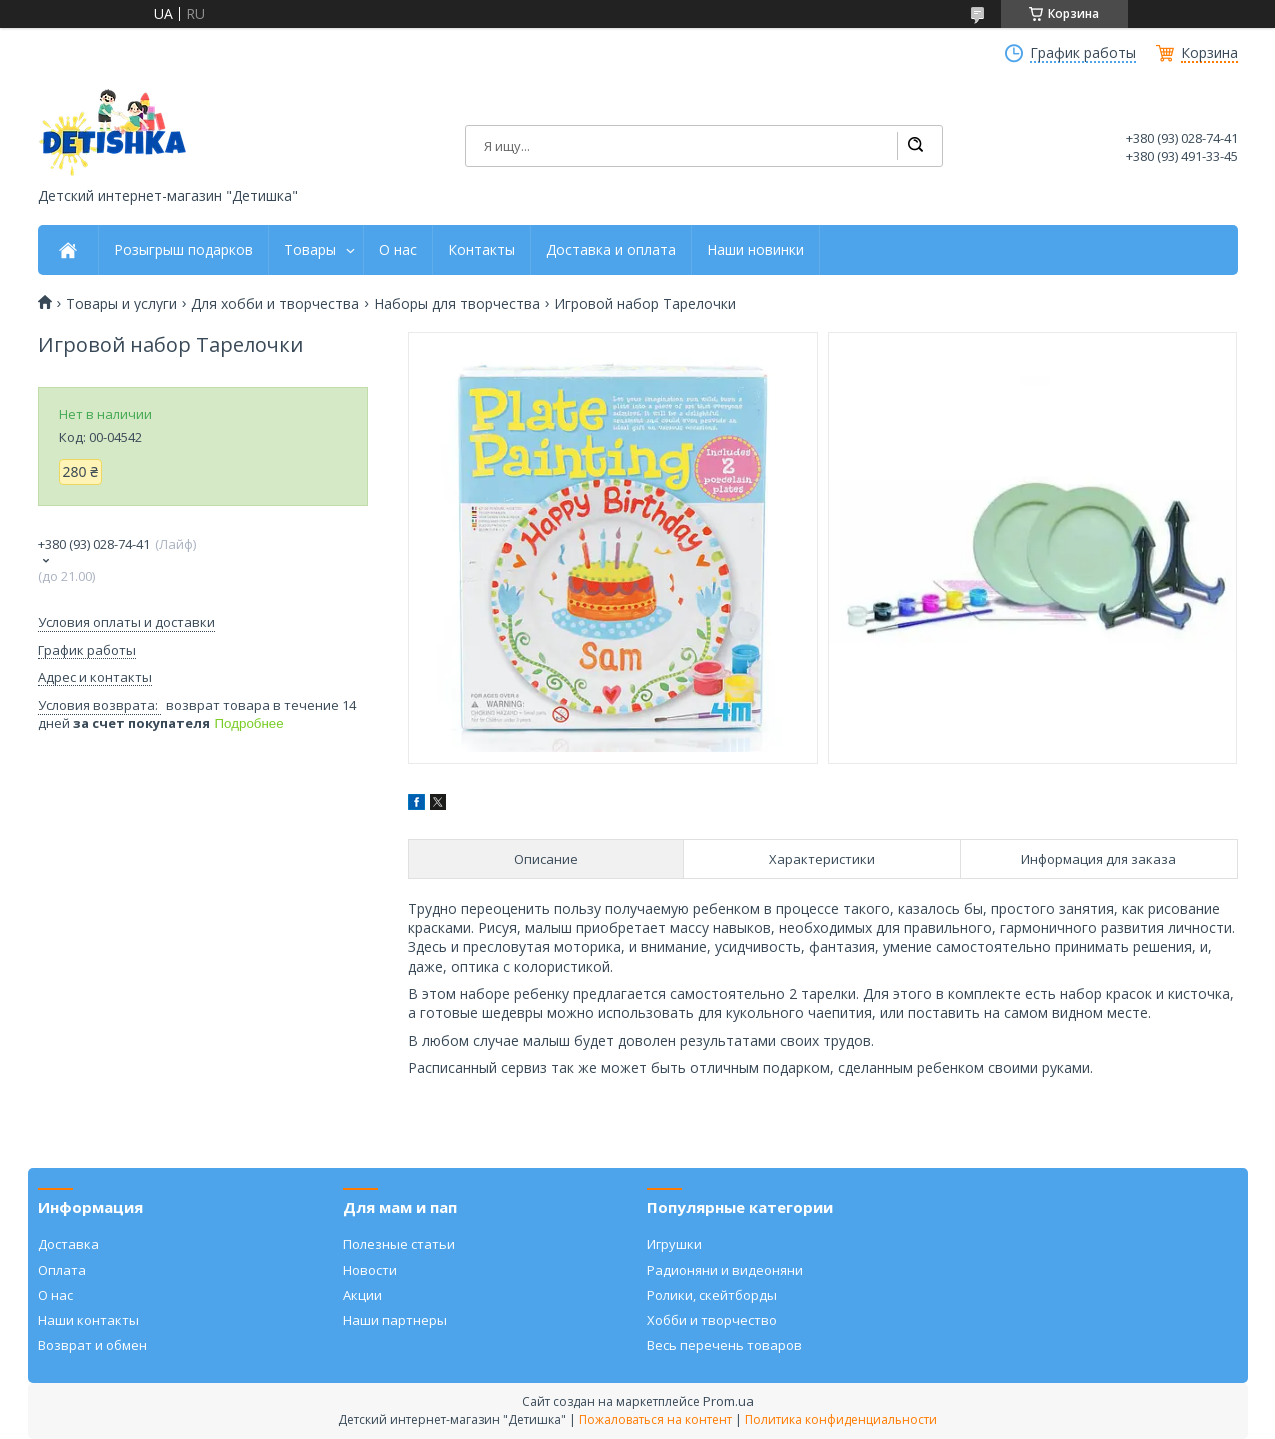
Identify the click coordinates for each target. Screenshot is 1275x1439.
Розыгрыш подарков (183, 250)
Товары (310, 250)
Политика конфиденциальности (841, 1419)
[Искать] (915, 146)
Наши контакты (88, 1320)
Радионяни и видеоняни (725, 1270)
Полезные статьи (399, 1244)
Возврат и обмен (92, 1345)
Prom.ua (728, 1401)
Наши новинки (755, 250)
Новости (370, 1270)
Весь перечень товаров (724, 1345)
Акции (362, 1295)
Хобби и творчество (712, 1320)
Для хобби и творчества (275, 304)
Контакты (481, 250)
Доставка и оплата (611, 250)
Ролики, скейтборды (712, 1295)
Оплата (62, 1270)
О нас (398, 250)
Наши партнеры (395, 1320)
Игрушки (674, 1244)
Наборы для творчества (457, 304)
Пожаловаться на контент (655, 1419)
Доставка (68, 1244)
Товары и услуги (121, 304)
